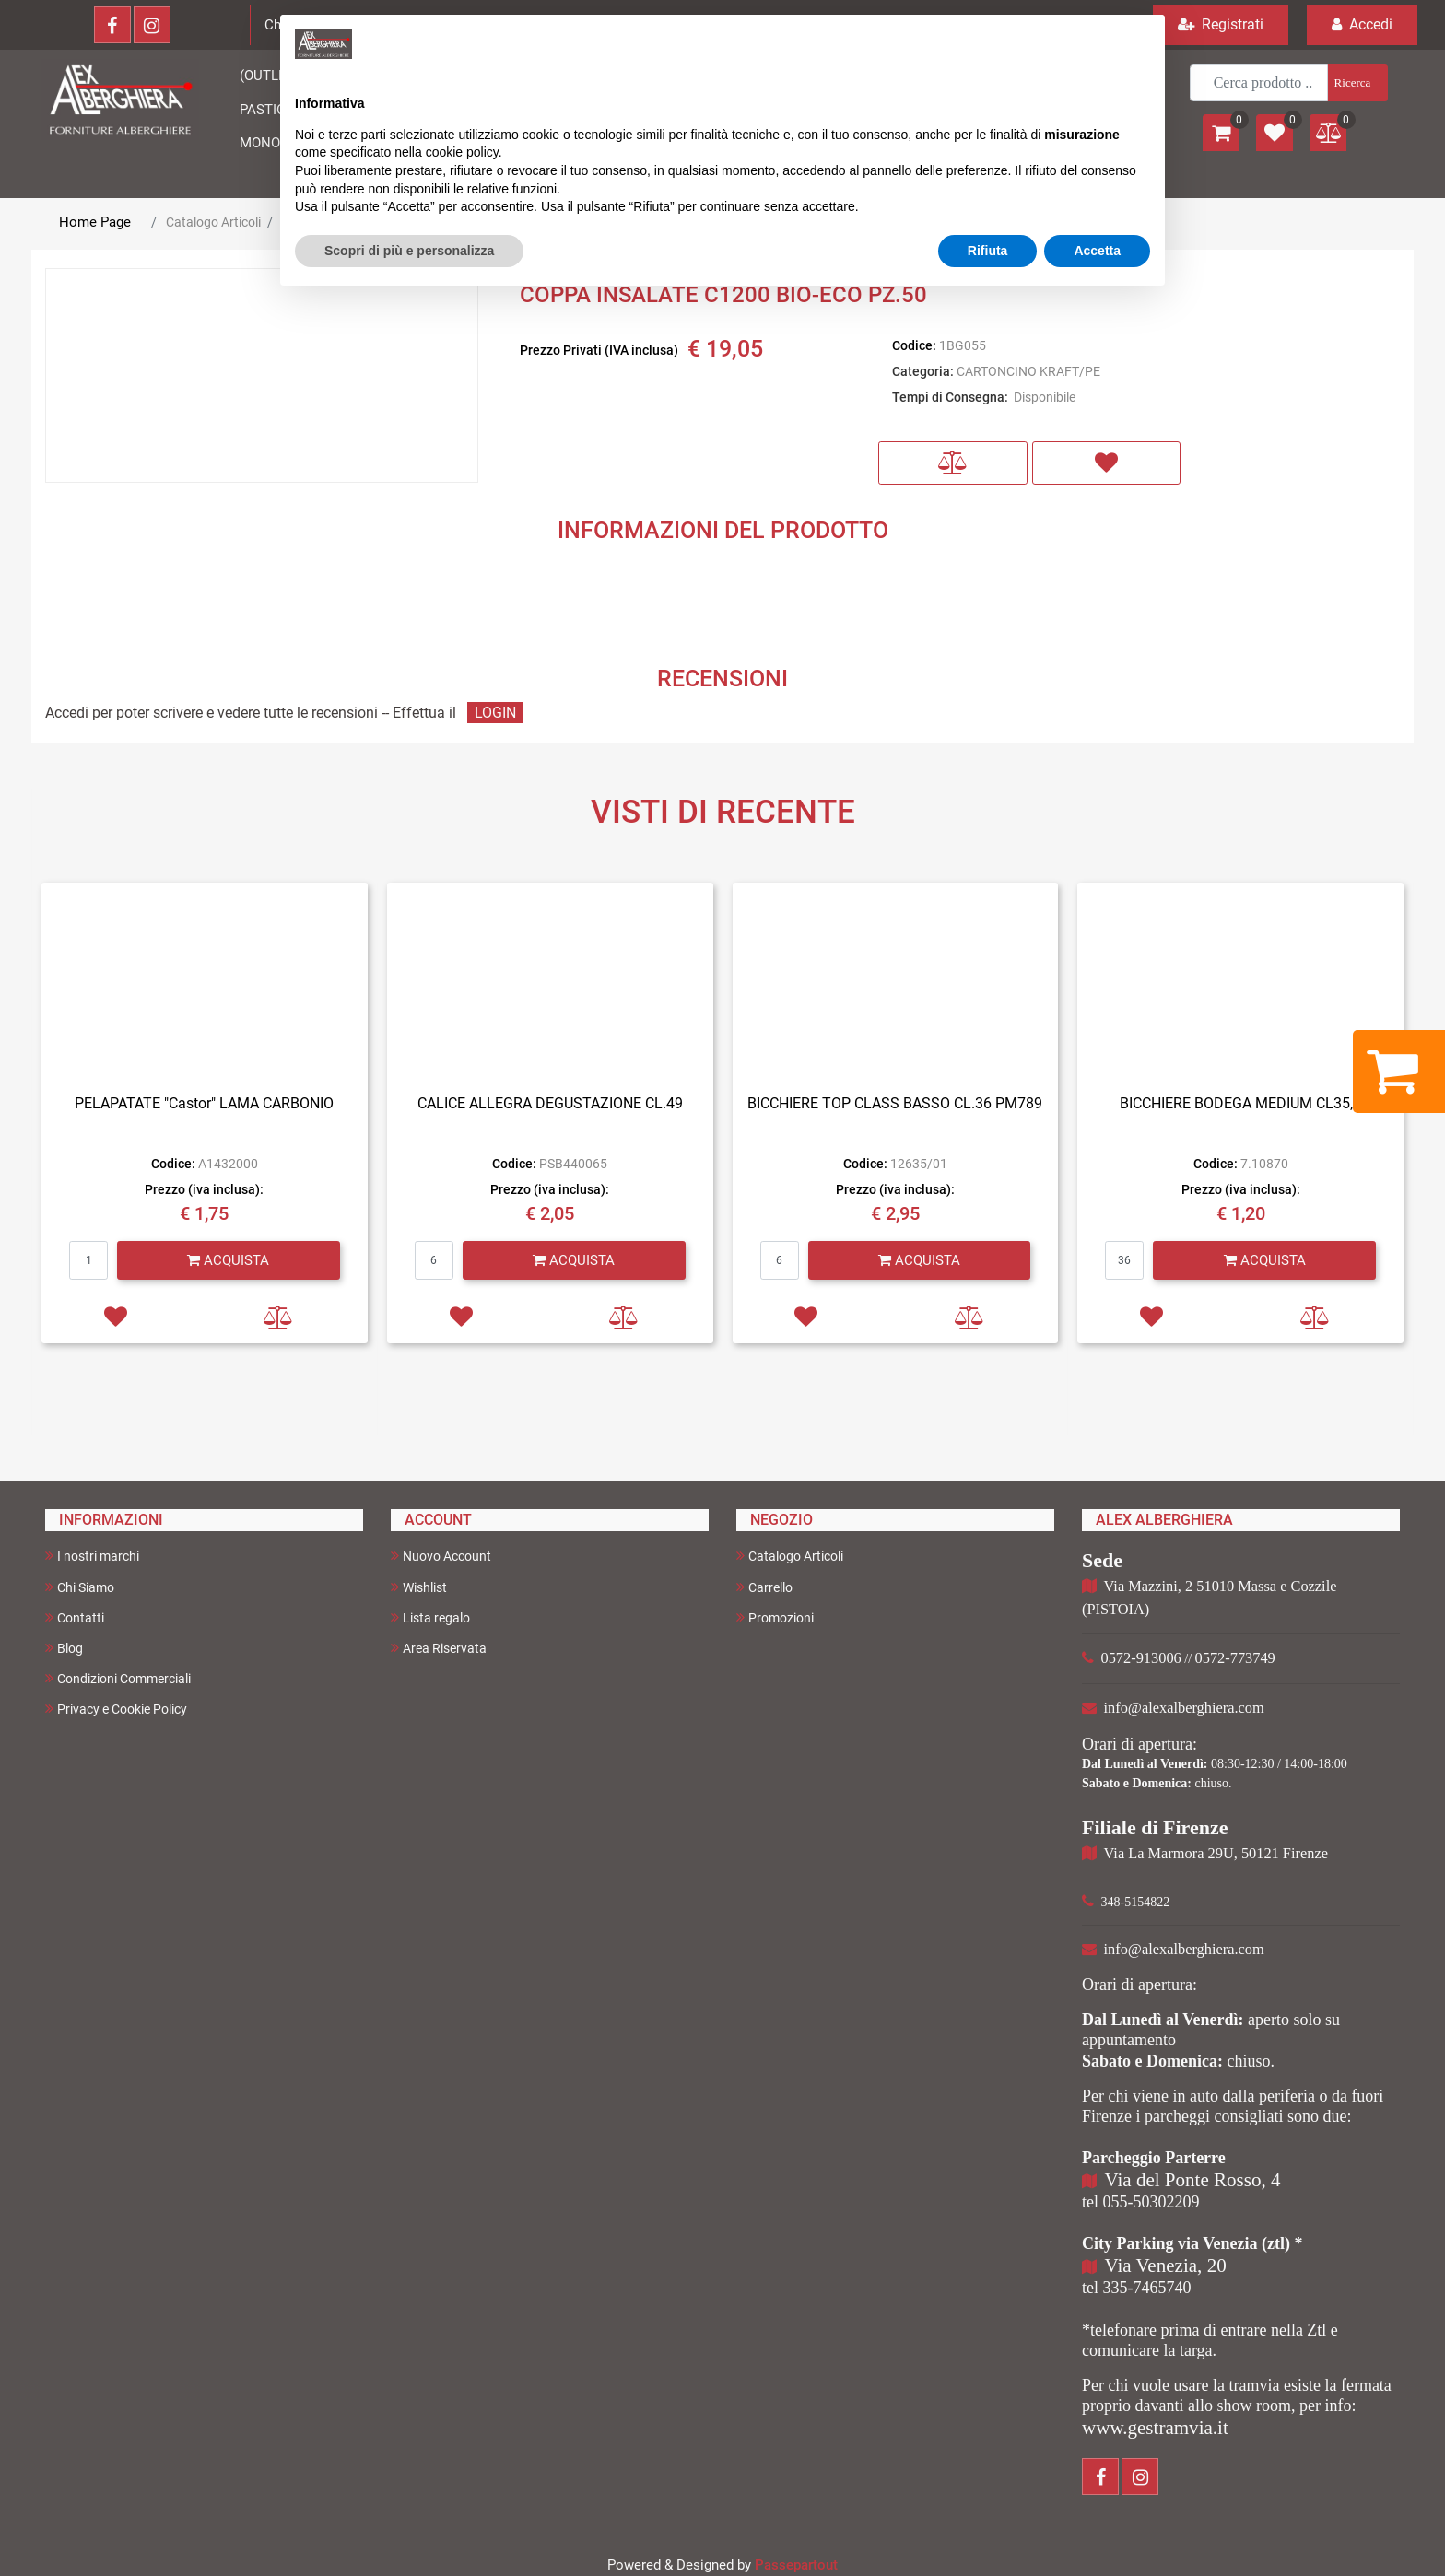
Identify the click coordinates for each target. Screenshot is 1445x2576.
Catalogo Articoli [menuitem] (789, 1555)
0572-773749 (1235, 1658)
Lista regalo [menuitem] (430, 1617)
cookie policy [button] (462, 152)
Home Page (95, 222)
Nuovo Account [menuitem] (441, 1555)
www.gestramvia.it (1155, 2428)
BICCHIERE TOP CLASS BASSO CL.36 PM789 (894, 1103)
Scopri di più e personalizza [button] (409, 250)
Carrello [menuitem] (764, 1587)
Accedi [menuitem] (1362, 24)
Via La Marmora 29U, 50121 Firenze (1216, 1853)
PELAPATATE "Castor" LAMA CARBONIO (204, 1103)
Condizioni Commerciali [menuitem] (118, 1678)
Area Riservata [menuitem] (439, 1648)
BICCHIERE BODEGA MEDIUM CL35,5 (1240, 1103)
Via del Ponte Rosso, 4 (1193, 2180)
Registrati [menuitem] (1220, 24)
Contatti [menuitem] (74, 1617)
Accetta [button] (1097, 250)
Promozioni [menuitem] (775, 1617)
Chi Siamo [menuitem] (79, 1587)
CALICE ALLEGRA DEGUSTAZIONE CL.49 (550, 1103)
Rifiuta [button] (988, 250)
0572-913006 (1141, 1658)
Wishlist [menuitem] (419, 1587)
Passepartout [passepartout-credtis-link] (796, 2565)
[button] (1356, 82)
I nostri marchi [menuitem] (92, 1555)
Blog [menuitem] (64, 1648)
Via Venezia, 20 (1166, 2265)
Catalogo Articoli (213, 222)
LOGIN (495, 712)
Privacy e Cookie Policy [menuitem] (116, 1708)
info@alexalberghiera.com (1184, 1707)
